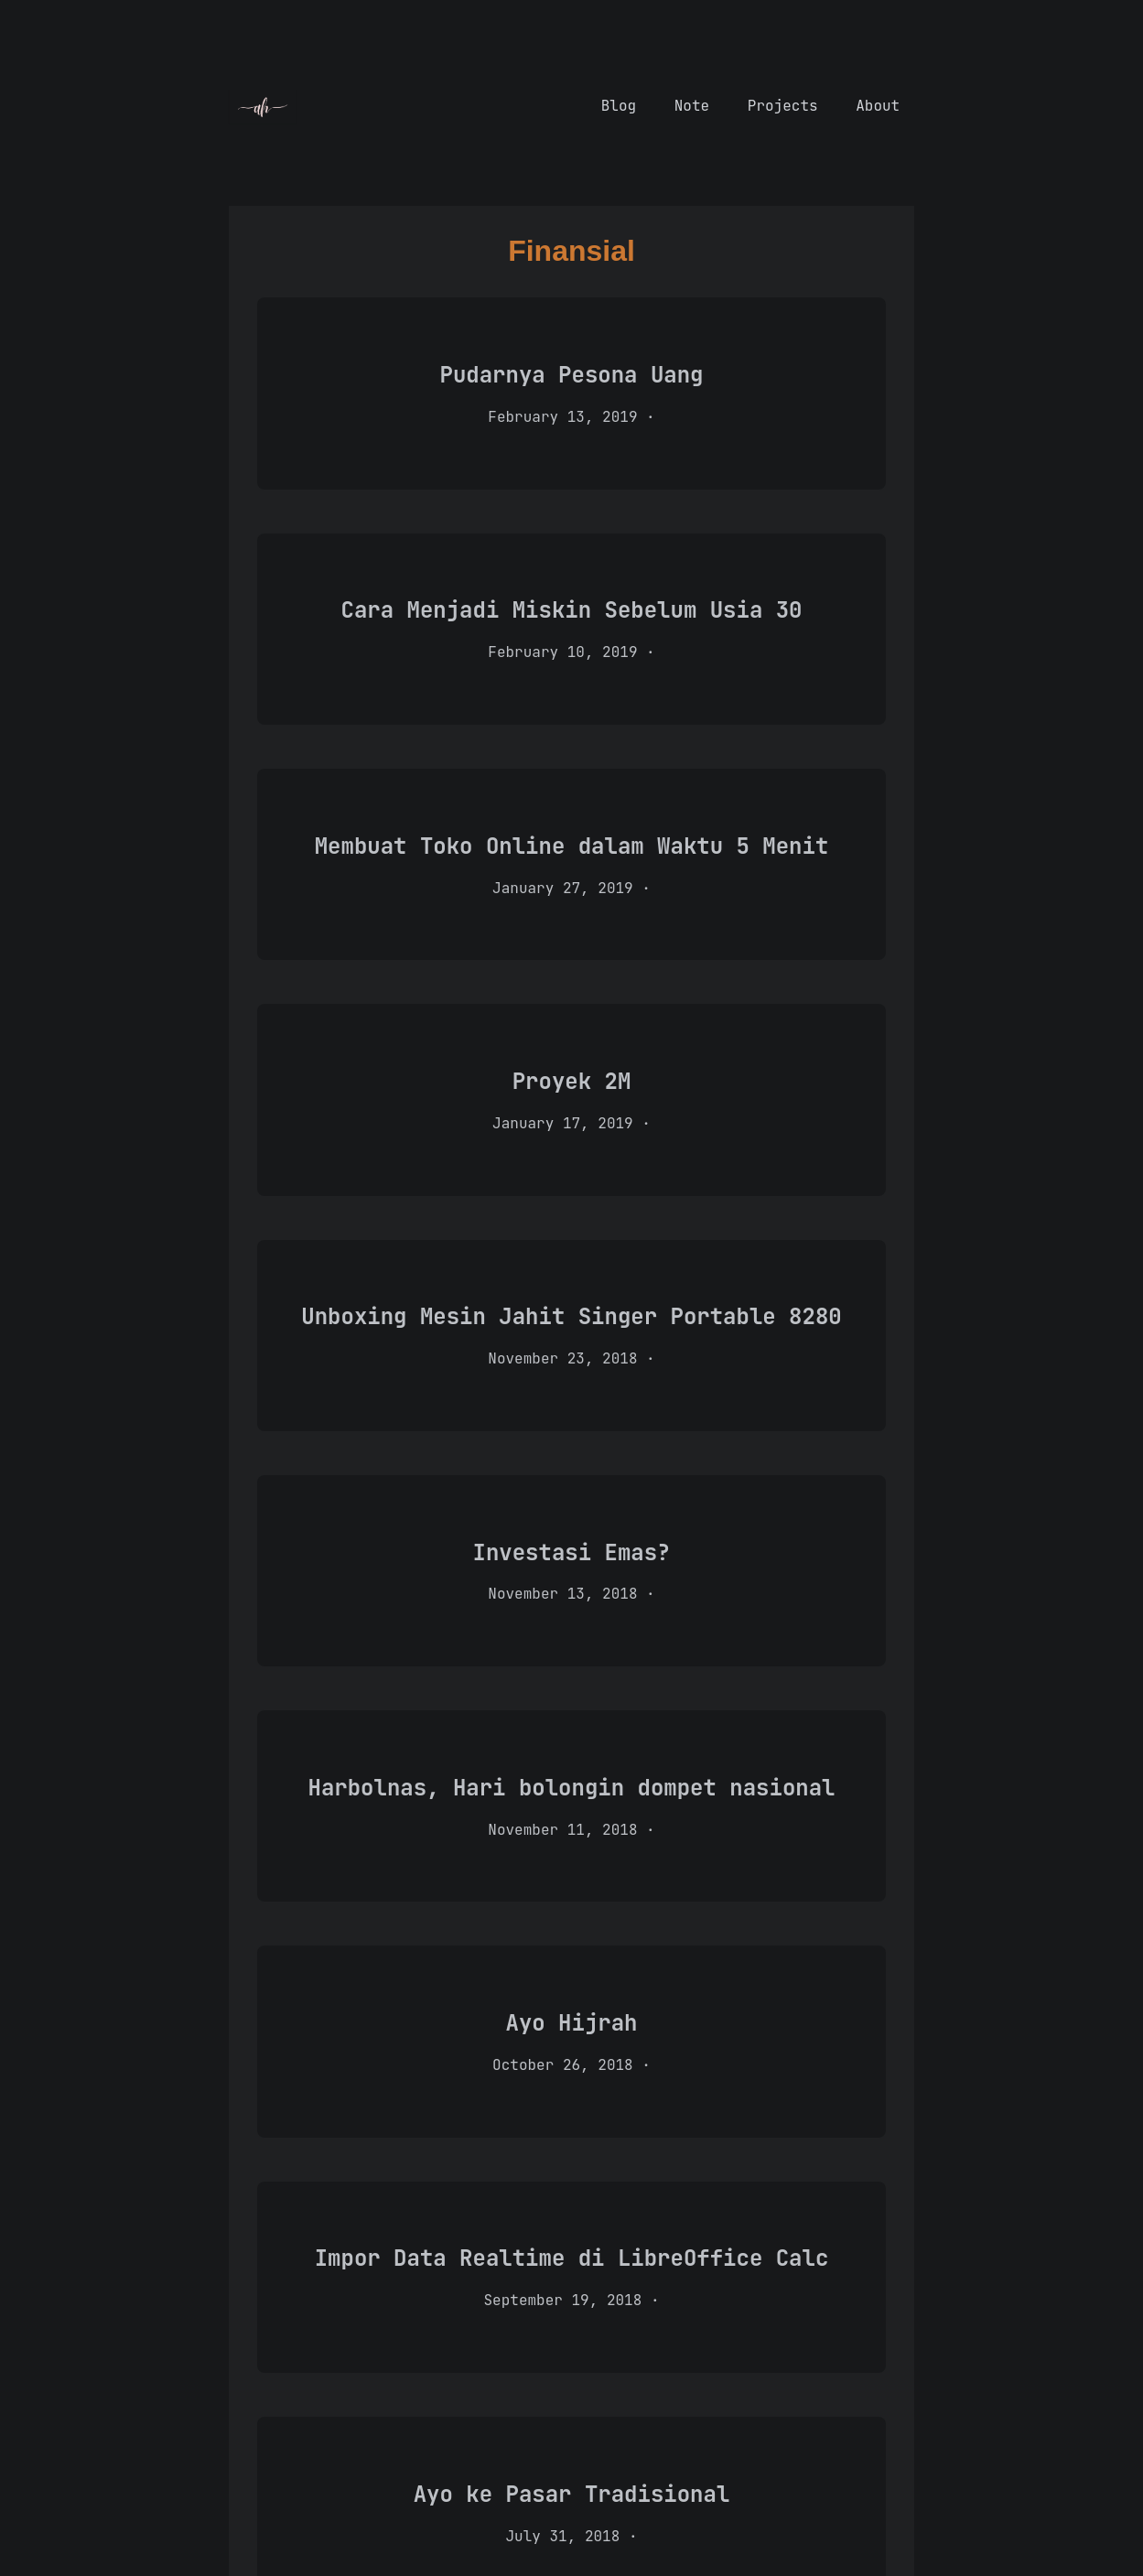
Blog (623, 105)
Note (696, 105)
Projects (787, 105)
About (878, 105)
